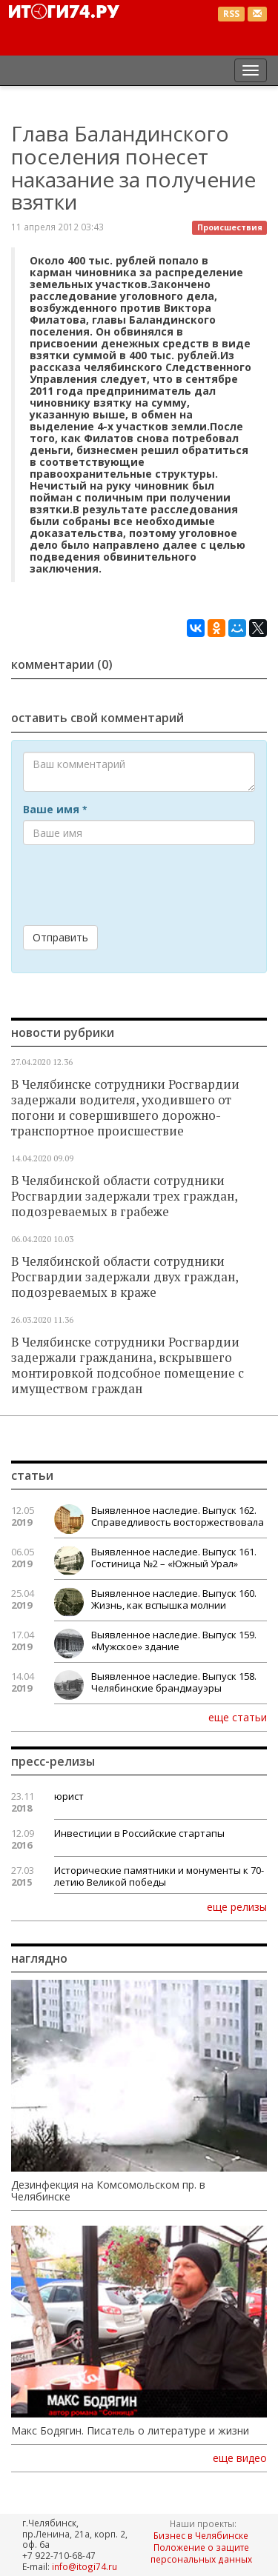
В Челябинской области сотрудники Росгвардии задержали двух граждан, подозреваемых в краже (124, 1277)
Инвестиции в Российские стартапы (139, 1833)
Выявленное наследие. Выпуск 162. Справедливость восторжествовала (177, 1516)
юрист (69, 1796)
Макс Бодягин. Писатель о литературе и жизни (130, 2431)
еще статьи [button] (237, 1717)
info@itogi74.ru (84, 2566)
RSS (231, 13)
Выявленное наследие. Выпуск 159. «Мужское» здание (174, 1640)
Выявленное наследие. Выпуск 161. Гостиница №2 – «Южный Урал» (174, 1557)
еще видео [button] (240, 2458)
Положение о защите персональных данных (201, 2553)
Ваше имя (55, 809)
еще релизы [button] (237, 1906)
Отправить (60, 937)
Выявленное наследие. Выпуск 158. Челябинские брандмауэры (174, 1682)
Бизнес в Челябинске (200, 2535)
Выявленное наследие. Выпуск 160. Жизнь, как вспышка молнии (174, 1599)
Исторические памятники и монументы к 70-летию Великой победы (159, 1876)
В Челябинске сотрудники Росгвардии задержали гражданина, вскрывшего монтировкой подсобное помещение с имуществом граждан (127, 1365)
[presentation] (135, 885)
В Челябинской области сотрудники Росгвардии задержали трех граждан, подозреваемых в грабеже (124, 1196)
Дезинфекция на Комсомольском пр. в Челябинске (108, 2191)
